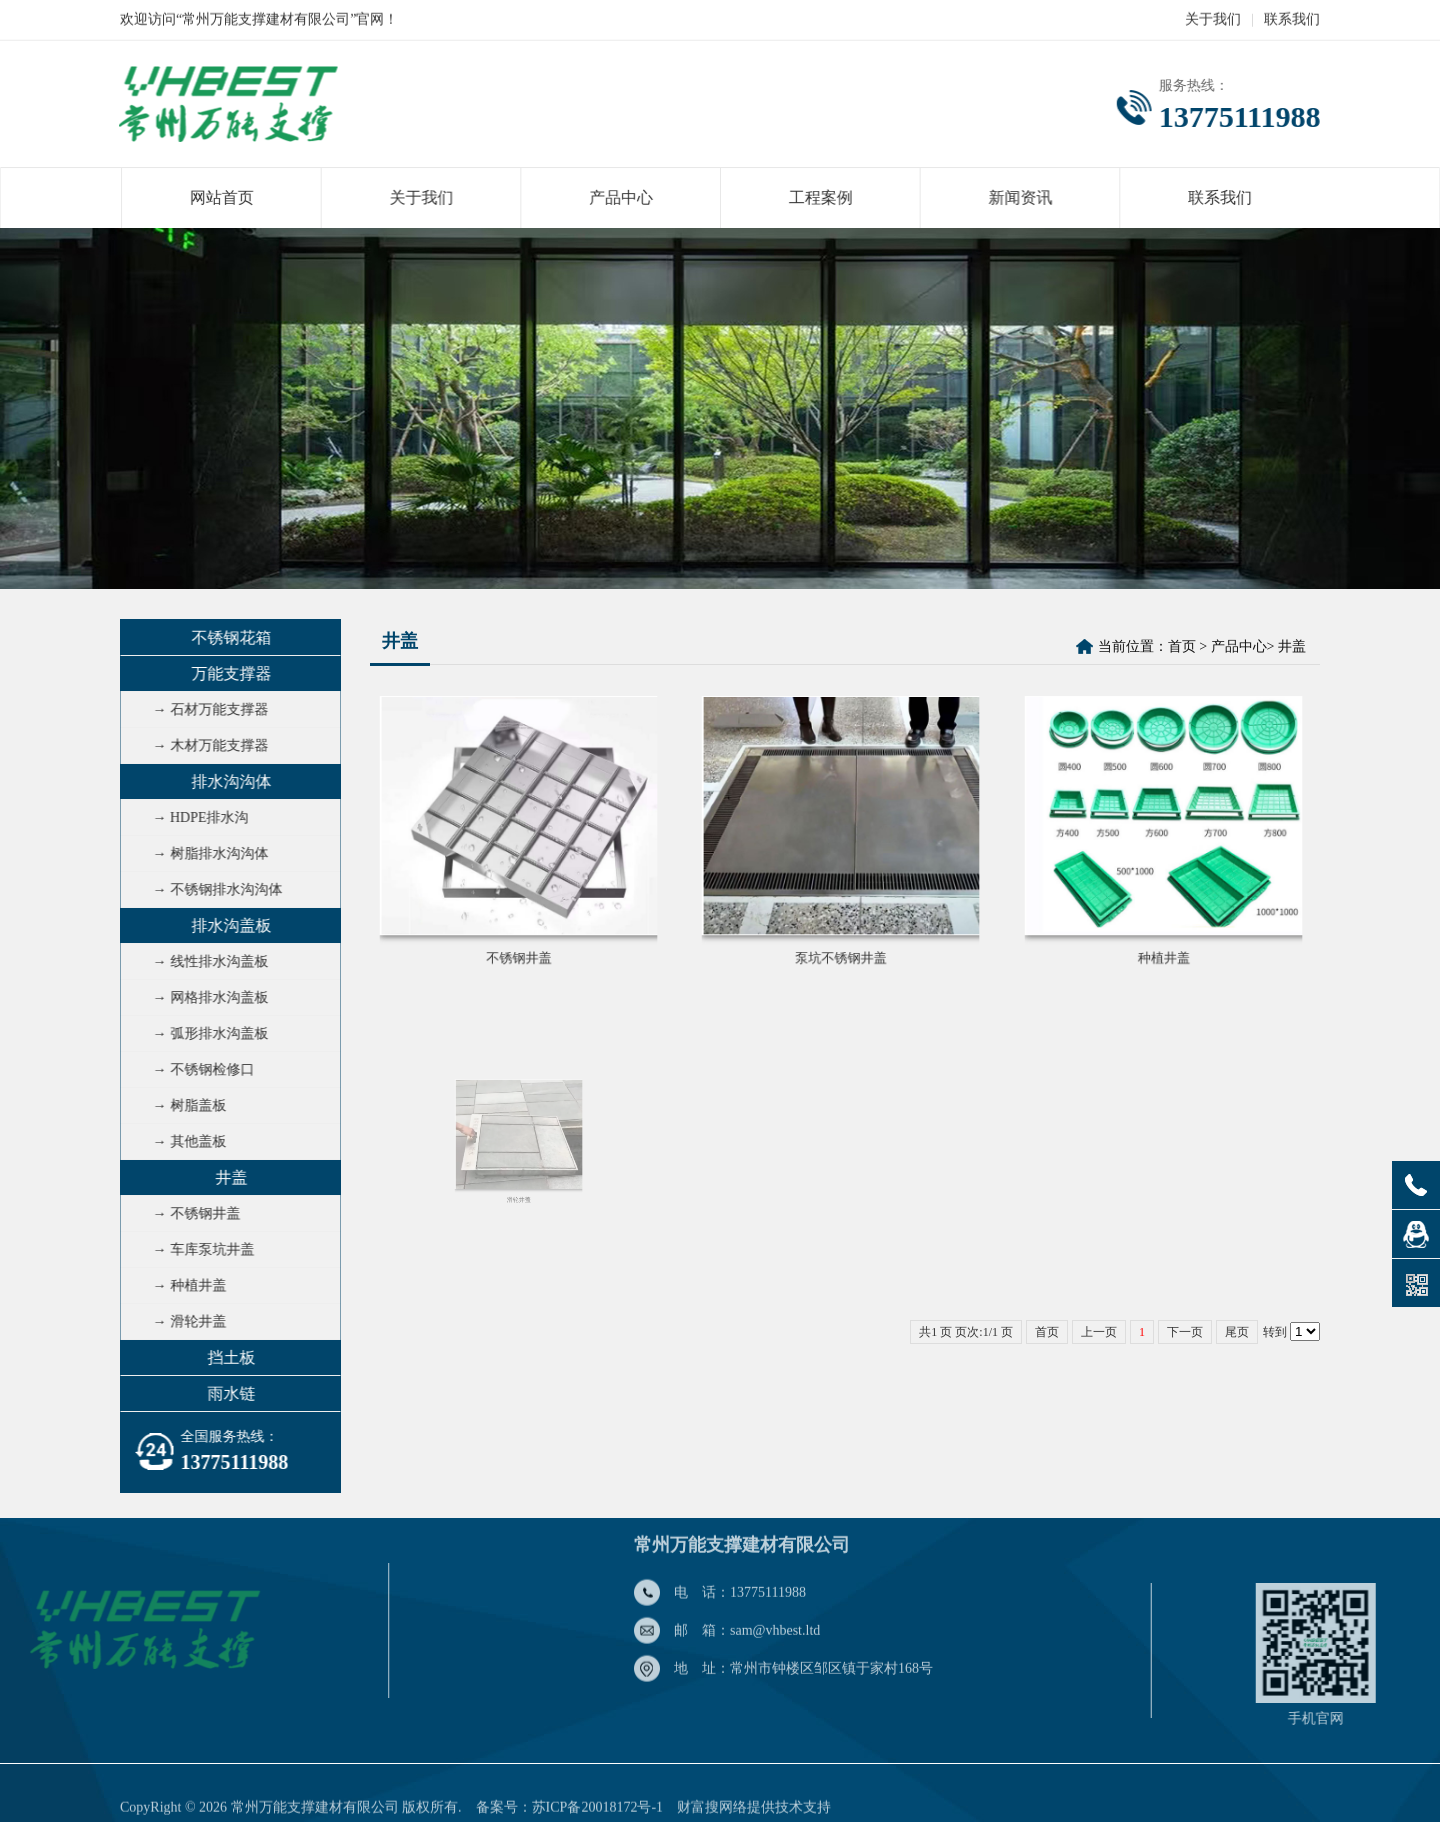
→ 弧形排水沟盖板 (205, 1033)
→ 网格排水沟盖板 (205, 997)
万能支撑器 (226, 673)
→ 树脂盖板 (184, 1105)
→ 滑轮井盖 (184, 1321)
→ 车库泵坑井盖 (198, 1249)
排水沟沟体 (226, 781)
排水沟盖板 (226, 925)
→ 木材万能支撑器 (205, 745)
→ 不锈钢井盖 (191, 1213)
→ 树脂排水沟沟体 (205, 853)
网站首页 (230, 197)
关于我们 (1213, 18)
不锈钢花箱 (226, 637)
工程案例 (818, 197)
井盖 (226, 1177)
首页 (1182, 646)
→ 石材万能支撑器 (205, 709)
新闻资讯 (1014, 197)
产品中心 (622, 197)
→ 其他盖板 (184, 1141)
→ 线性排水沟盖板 (205, 961)
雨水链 (226, 1393)
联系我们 (1292, 18)
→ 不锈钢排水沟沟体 (212, 889)
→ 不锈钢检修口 (198, 1069)
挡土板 (226, 1357)
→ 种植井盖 (184, 1285)
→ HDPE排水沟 (195, 817)
